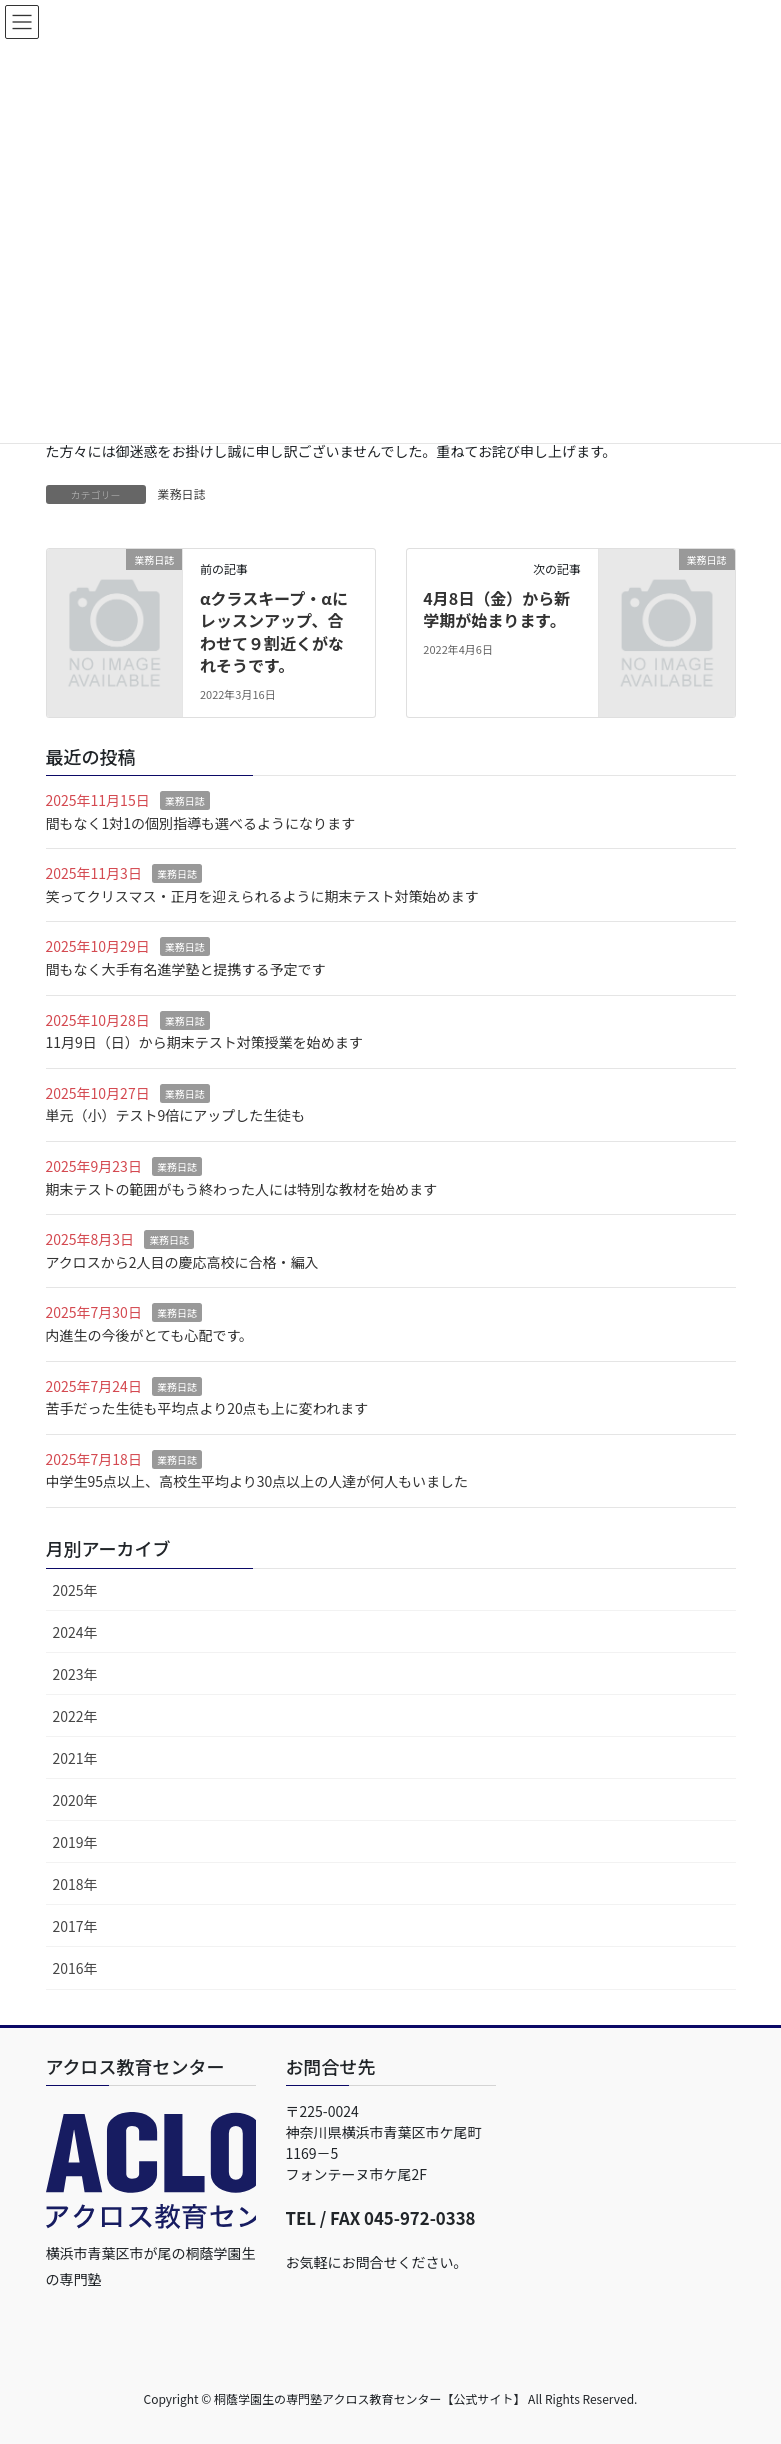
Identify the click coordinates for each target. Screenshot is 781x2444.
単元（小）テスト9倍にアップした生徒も (176, 1115)
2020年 (75, 1800)
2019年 (75, 1842)
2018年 (75, 1884)
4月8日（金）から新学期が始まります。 (496, 609)
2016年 (75, 1968)
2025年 (75, 1590)
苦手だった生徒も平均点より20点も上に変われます (207, 1408)
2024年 (75, 1632)
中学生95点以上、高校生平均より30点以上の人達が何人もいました (257, 1481)
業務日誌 (182, 493)
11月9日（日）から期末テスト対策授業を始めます (204, 1042)
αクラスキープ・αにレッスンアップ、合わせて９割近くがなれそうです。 (274, 631)
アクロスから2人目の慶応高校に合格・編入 (182, 1262)
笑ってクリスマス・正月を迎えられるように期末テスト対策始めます (262, 896)
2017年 (75, 1926)
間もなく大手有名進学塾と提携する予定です (186, 969)
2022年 (75, 1716)
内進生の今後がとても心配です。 (149, 1335)
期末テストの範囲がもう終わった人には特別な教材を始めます (242, 1189)
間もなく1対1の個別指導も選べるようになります (201, 823)
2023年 (75, 1674)
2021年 (75, 1758)
